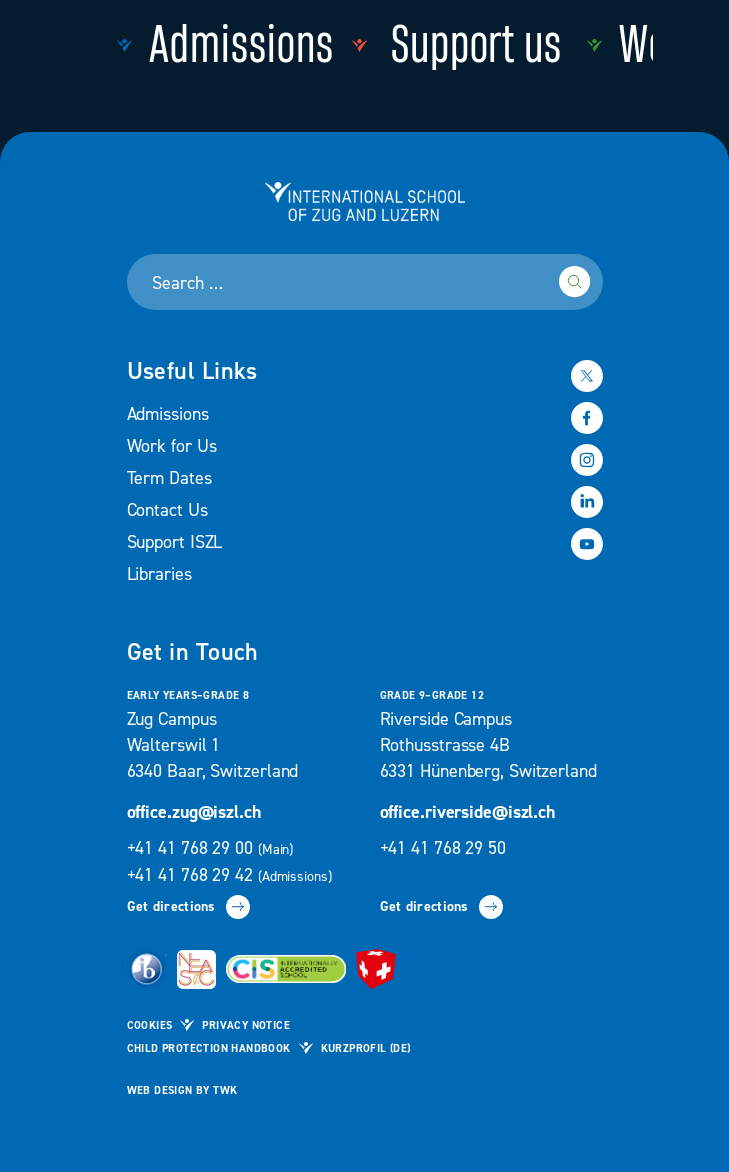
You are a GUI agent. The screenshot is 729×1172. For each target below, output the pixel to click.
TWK (225, 1091)
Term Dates (169, 478)
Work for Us (172, 446)
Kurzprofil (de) (366, 1049)
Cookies (150, 1026)
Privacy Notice (246, 1026)
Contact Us (167, 510)
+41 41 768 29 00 (212, 848)
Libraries (159, 574)
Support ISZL (175, 542)
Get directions (188, 907)
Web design (160, 1091)
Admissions (168, 414)
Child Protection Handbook (209, 1049)
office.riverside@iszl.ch (468, 812)
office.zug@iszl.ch (194, 812)
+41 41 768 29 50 (443, 848)
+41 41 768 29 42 (229, 875)
